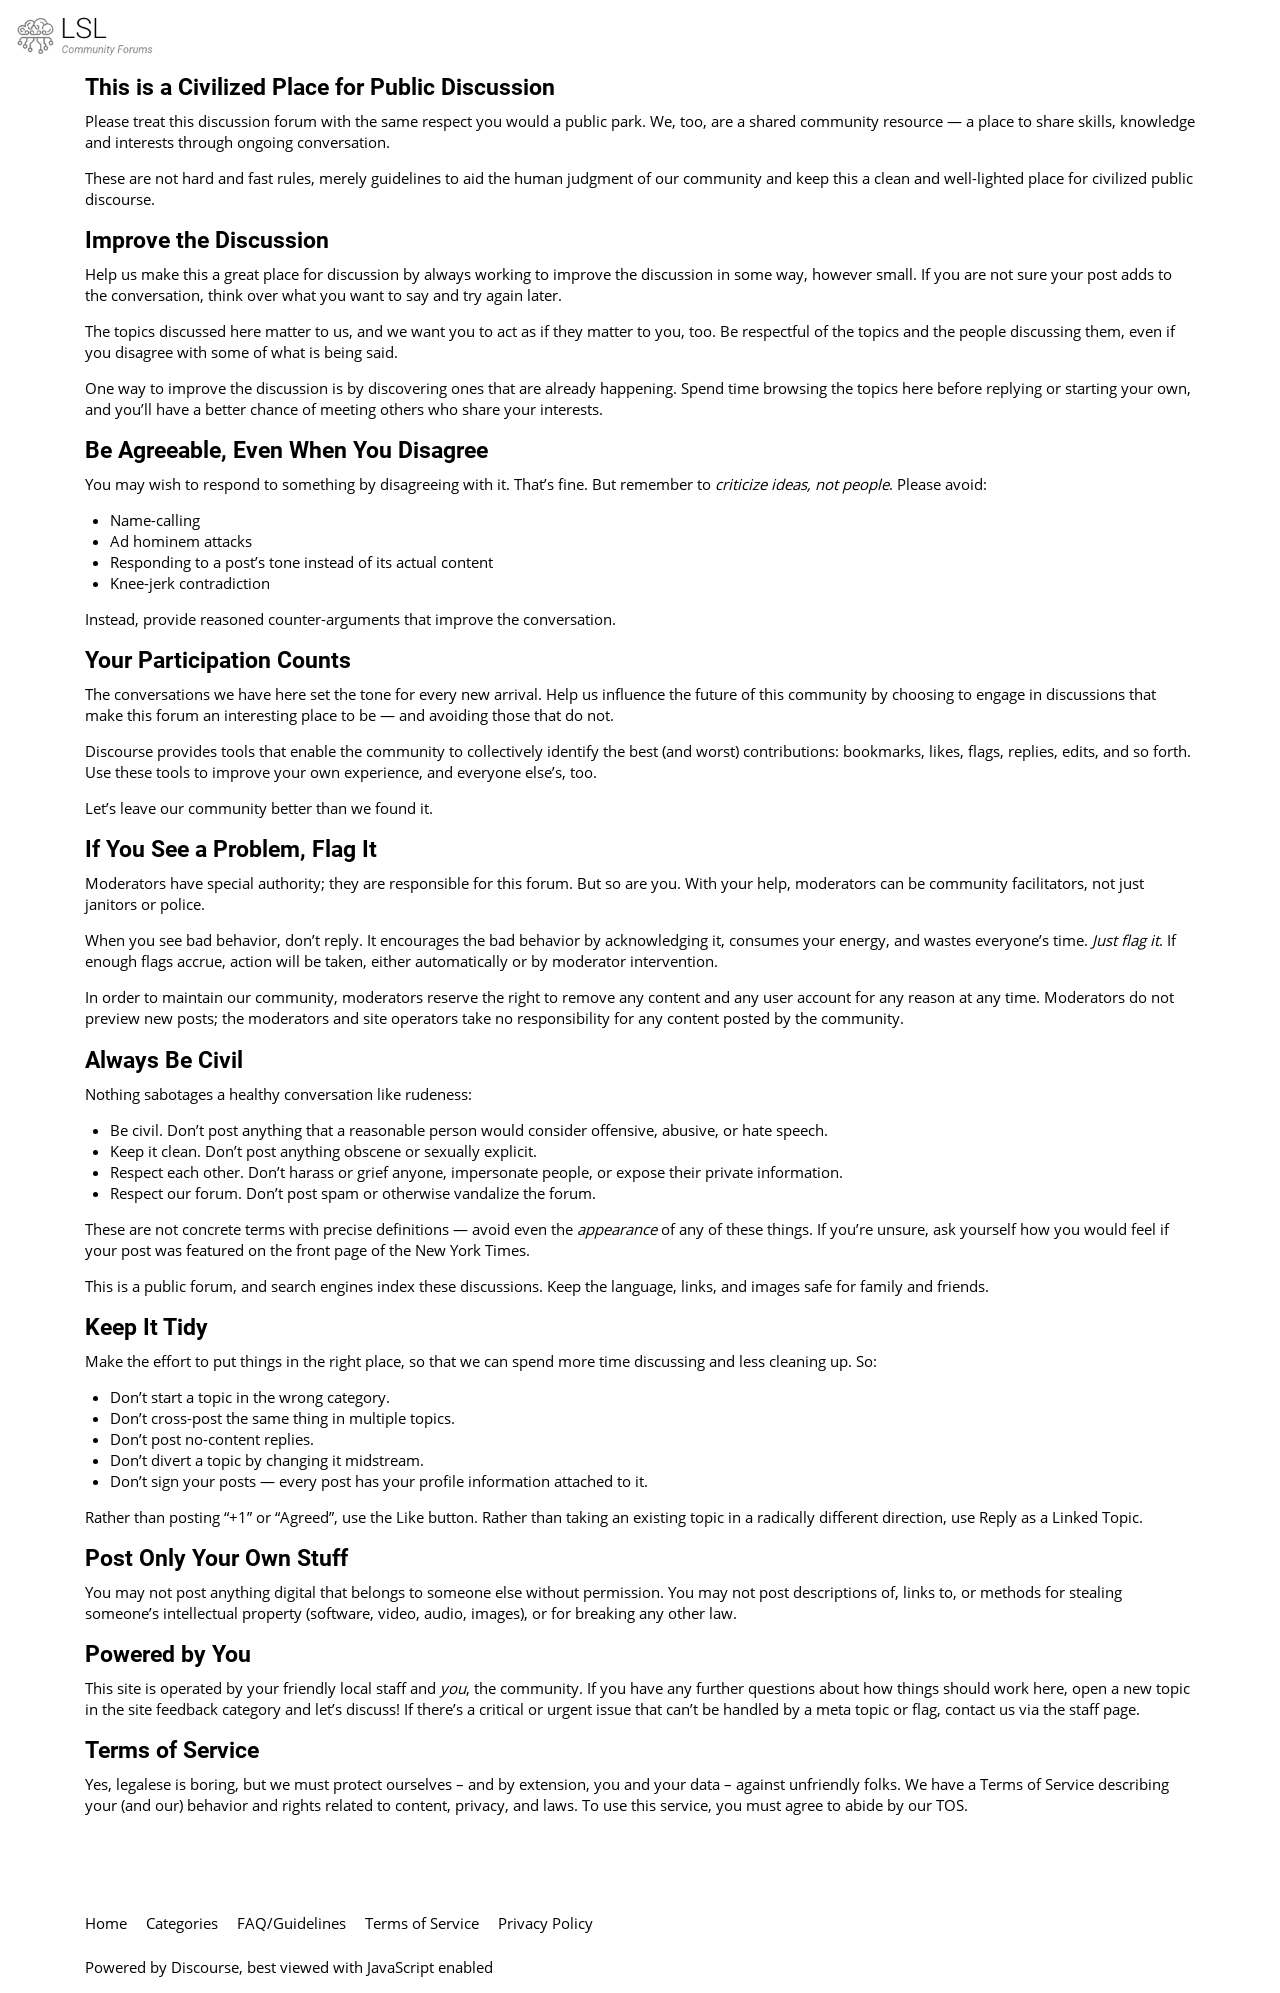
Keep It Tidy (146, 1327)
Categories (182, 1923)
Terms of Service (172, 1750)
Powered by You (168, 1654)
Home (106, 1923)
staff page (1102, 1709)
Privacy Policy (545, 1923)
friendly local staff (344, 1688)
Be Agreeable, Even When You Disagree (286, 450)
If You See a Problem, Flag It (231, 849)
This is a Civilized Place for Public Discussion (320, 87)
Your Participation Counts (218, 660)
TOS (950, 1805)
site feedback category (204, 1709)
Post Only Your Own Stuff (216, 1558)
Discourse (205, 1967)
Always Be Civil (164, 1060)
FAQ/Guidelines (291, 1923)
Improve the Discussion (207, 240)
